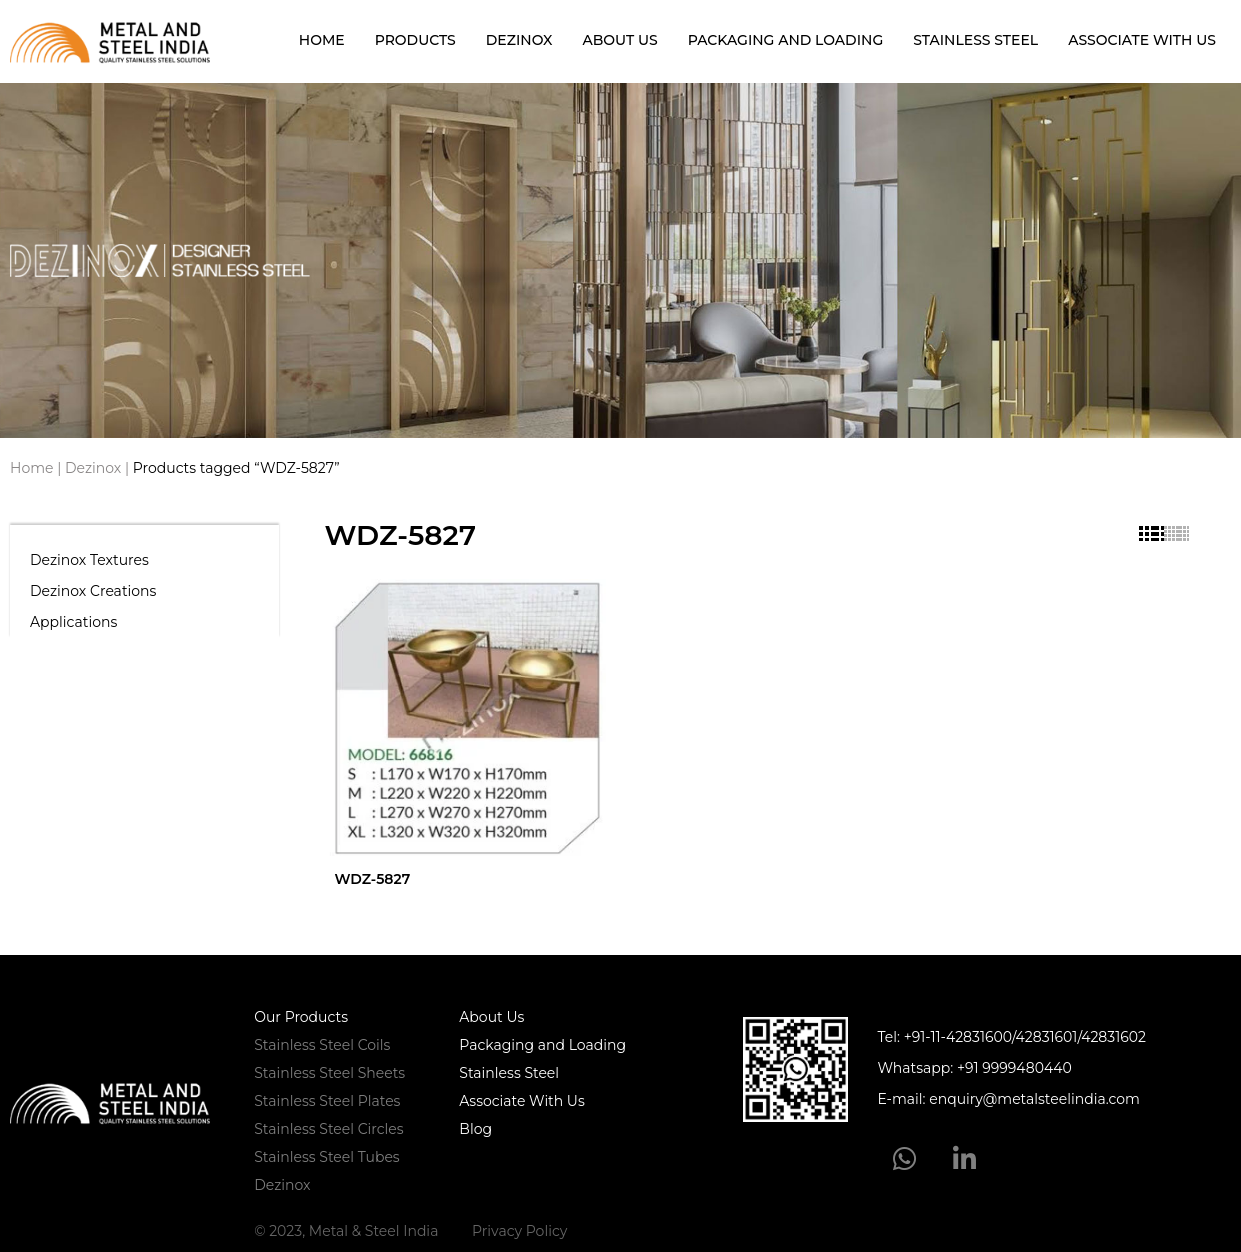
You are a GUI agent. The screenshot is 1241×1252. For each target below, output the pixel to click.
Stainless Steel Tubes (326, 1157)
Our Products (301, 1017)
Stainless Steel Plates (327, 1101)
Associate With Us (1142, 40)
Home (322, 40)
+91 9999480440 (1014, 1068)
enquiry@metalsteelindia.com (1034, 1099)
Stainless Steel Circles (328, 1129)
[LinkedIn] (963, 1159)
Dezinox (519, 40)
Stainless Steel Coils (322, 1045)
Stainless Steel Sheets (329, 1073)
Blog (475, 1129)
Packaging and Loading (785, 40)
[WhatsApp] (904, 1159)
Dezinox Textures (89, 560)
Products (415, 40)
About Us (619, 40)
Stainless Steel (975, 40)
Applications (73, 622)
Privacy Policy (519, 1231)
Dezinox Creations (93, 591)
